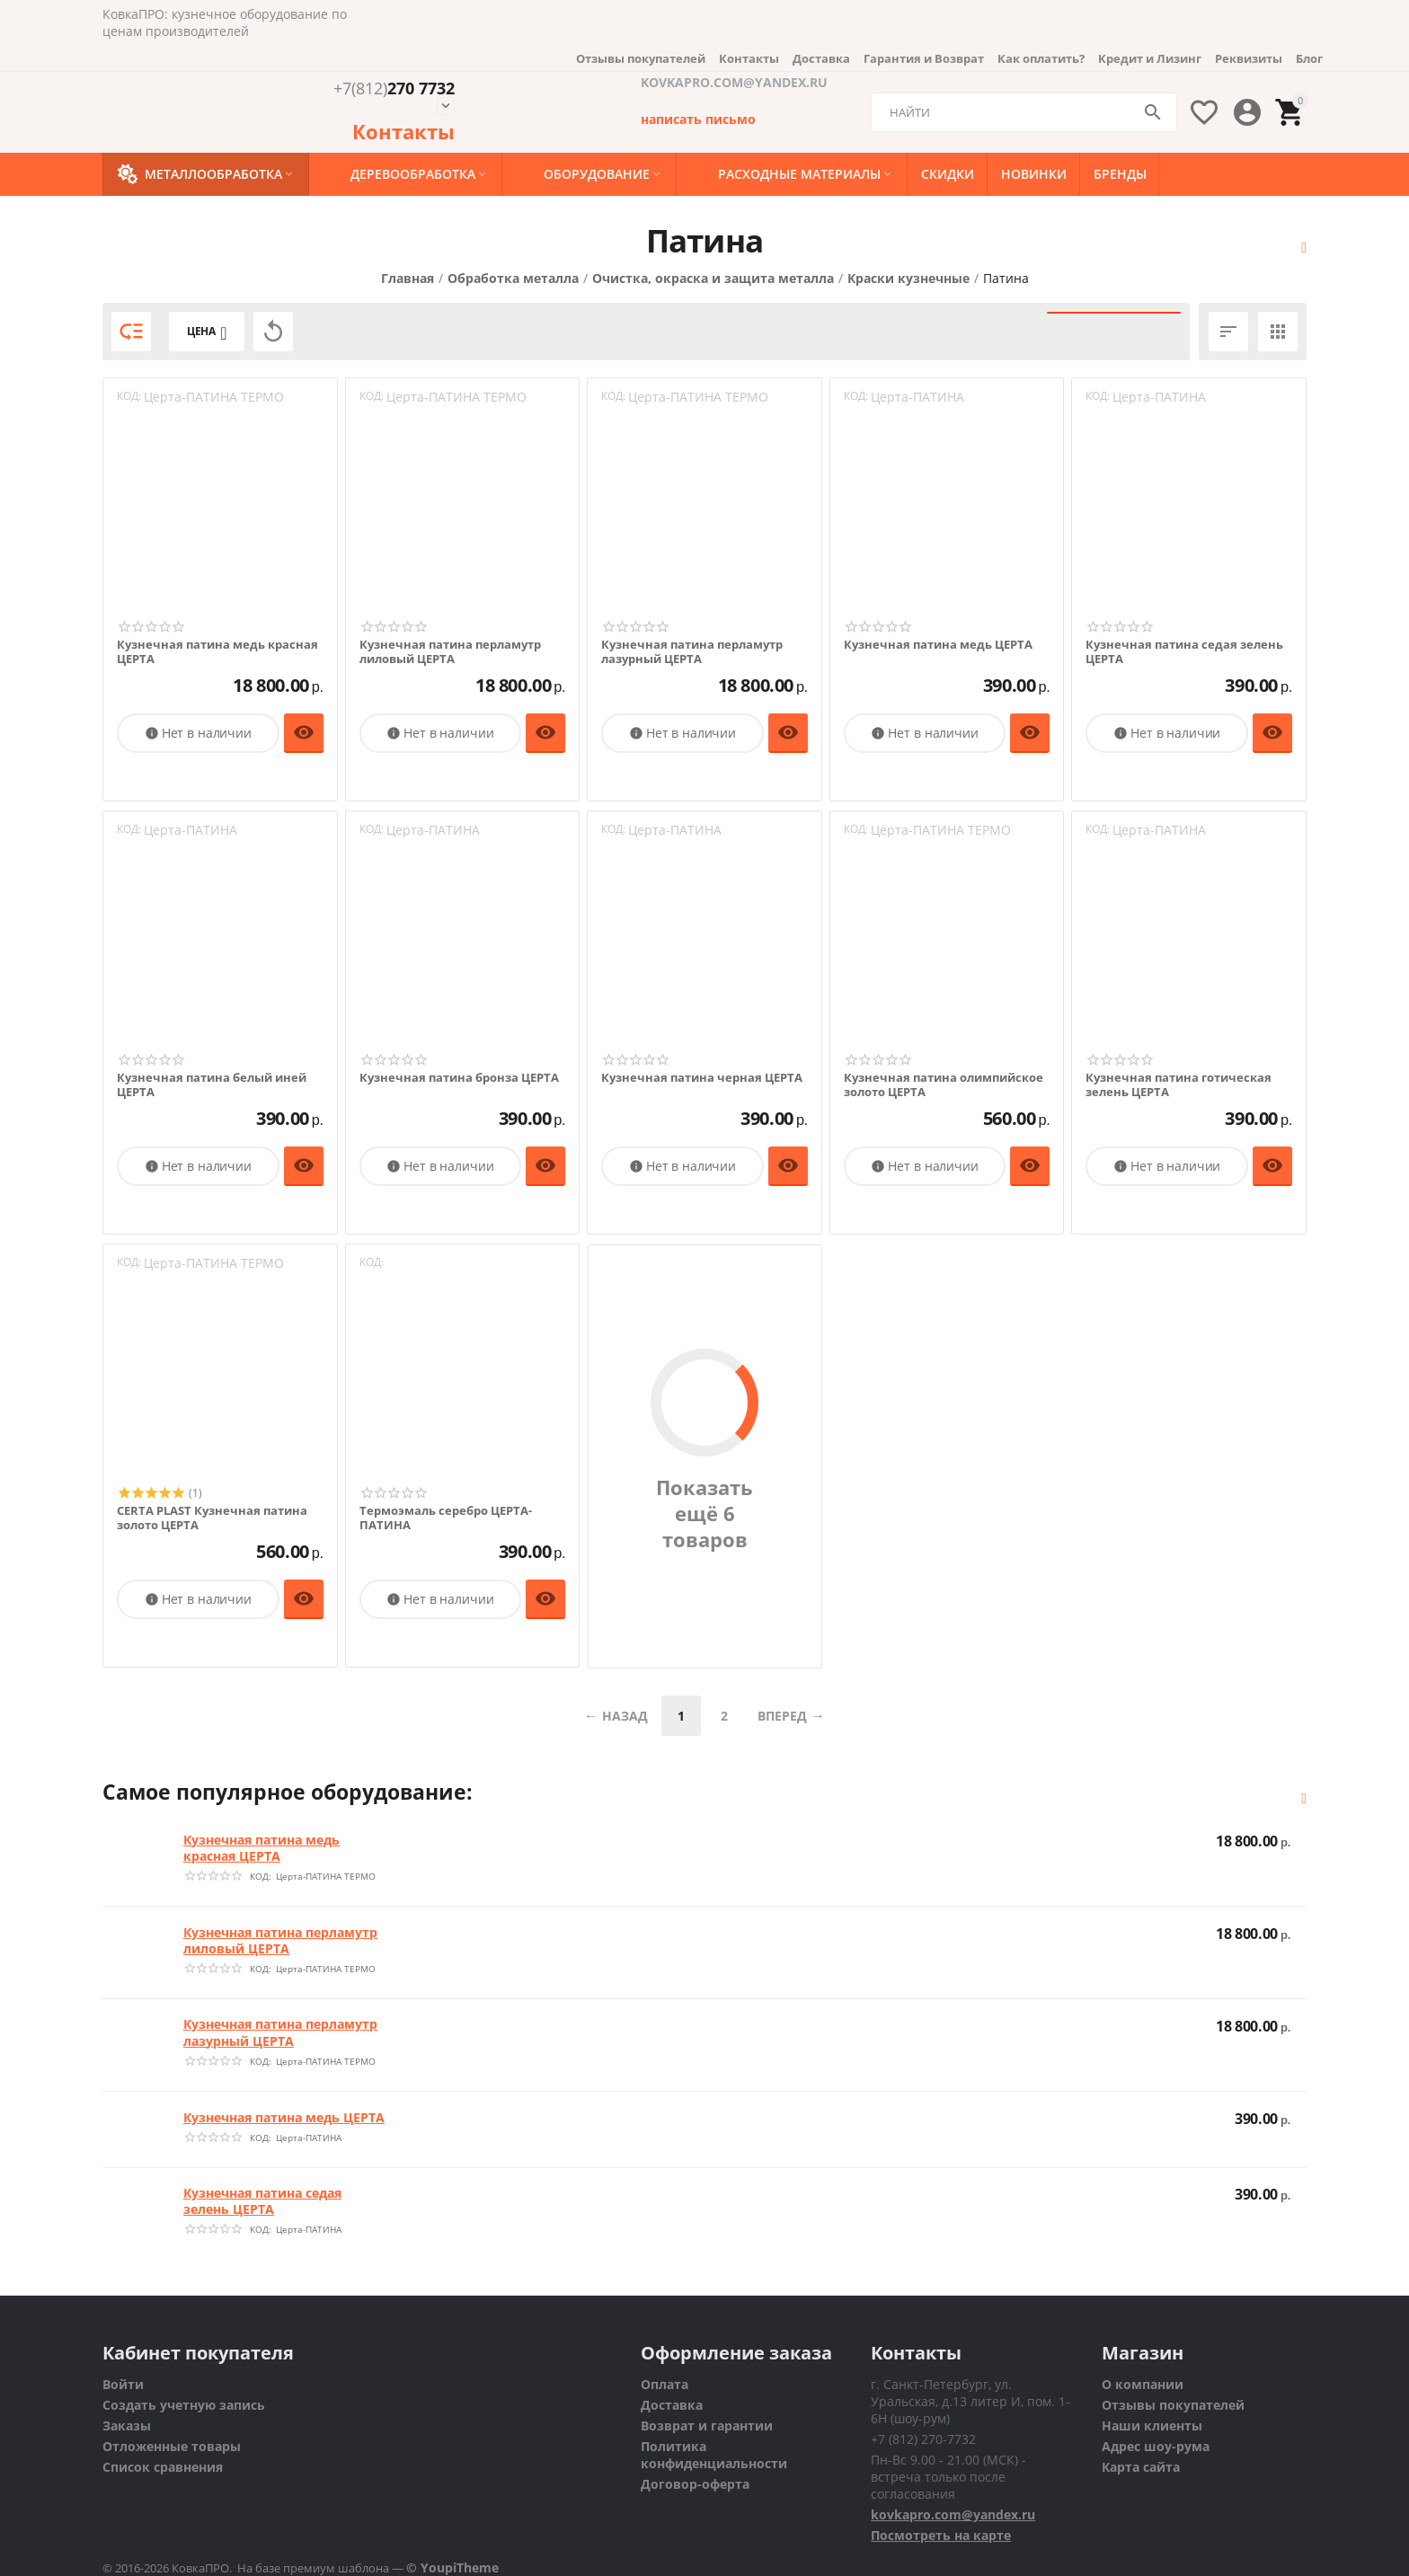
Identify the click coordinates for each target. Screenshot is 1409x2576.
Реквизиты (1248, 58)
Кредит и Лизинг (1149, 58)
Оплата (664, 2384)
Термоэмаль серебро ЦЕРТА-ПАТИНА (445, 1518)
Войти (123, 2384)
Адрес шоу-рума (1156, 2446)
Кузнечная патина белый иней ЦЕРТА (211, 1085)
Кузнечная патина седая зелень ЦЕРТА (1184, 652)
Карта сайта (1141, 2466)
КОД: (129, 395)
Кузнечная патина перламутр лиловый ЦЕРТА (450, 652)
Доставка (821, 58)
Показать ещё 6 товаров (704, 1514)
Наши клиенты (1152, 2425)
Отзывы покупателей (640, 58)
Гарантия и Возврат (924, 58)
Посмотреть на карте (941, 2535)
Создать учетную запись (183, 2404)
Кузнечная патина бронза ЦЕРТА (459, 1078)
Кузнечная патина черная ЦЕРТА (701, 1078)
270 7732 (394, 89)
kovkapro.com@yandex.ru (953, 2514)
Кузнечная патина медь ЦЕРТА (938, 645)
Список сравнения (162, 2466)
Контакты (749, 58)
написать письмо (698, 119)
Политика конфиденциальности (714, 2455)
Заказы (126, 2425)
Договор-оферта (695, 2483)
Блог (1309, 58)
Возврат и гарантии (707, 2425)
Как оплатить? (1041, 58)
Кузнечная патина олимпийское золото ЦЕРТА (943, 1085)
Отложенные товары (171, 2446)
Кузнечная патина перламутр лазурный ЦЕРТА (692, 652)
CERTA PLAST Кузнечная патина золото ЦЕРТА (212, 1518)
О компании (1142, 2384)
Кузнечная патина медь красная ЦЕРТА (217, 652)
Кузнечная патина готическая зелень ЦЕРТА (1179, 1085)
